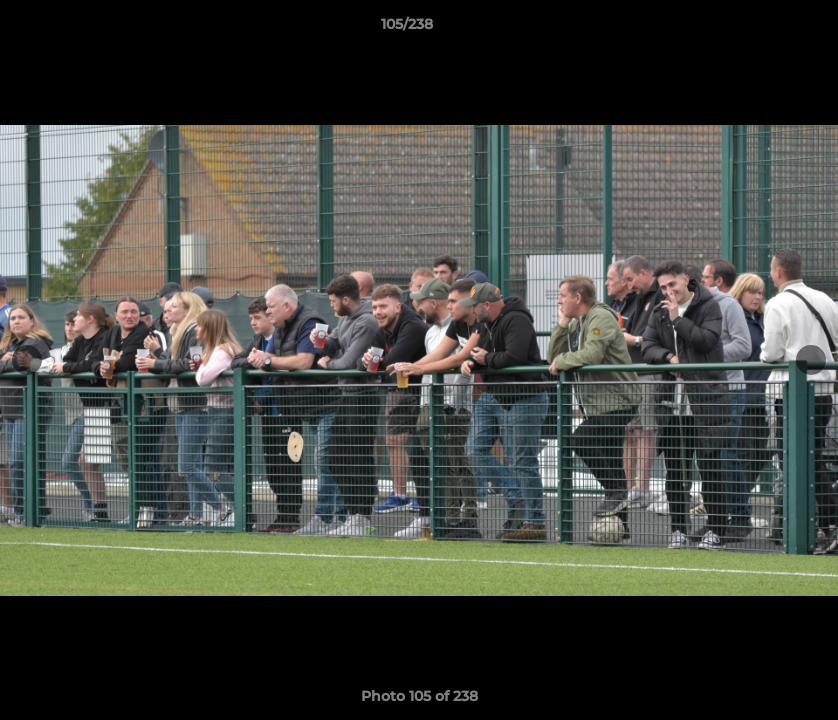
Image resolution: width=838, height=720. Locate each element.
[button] (754, 29)
